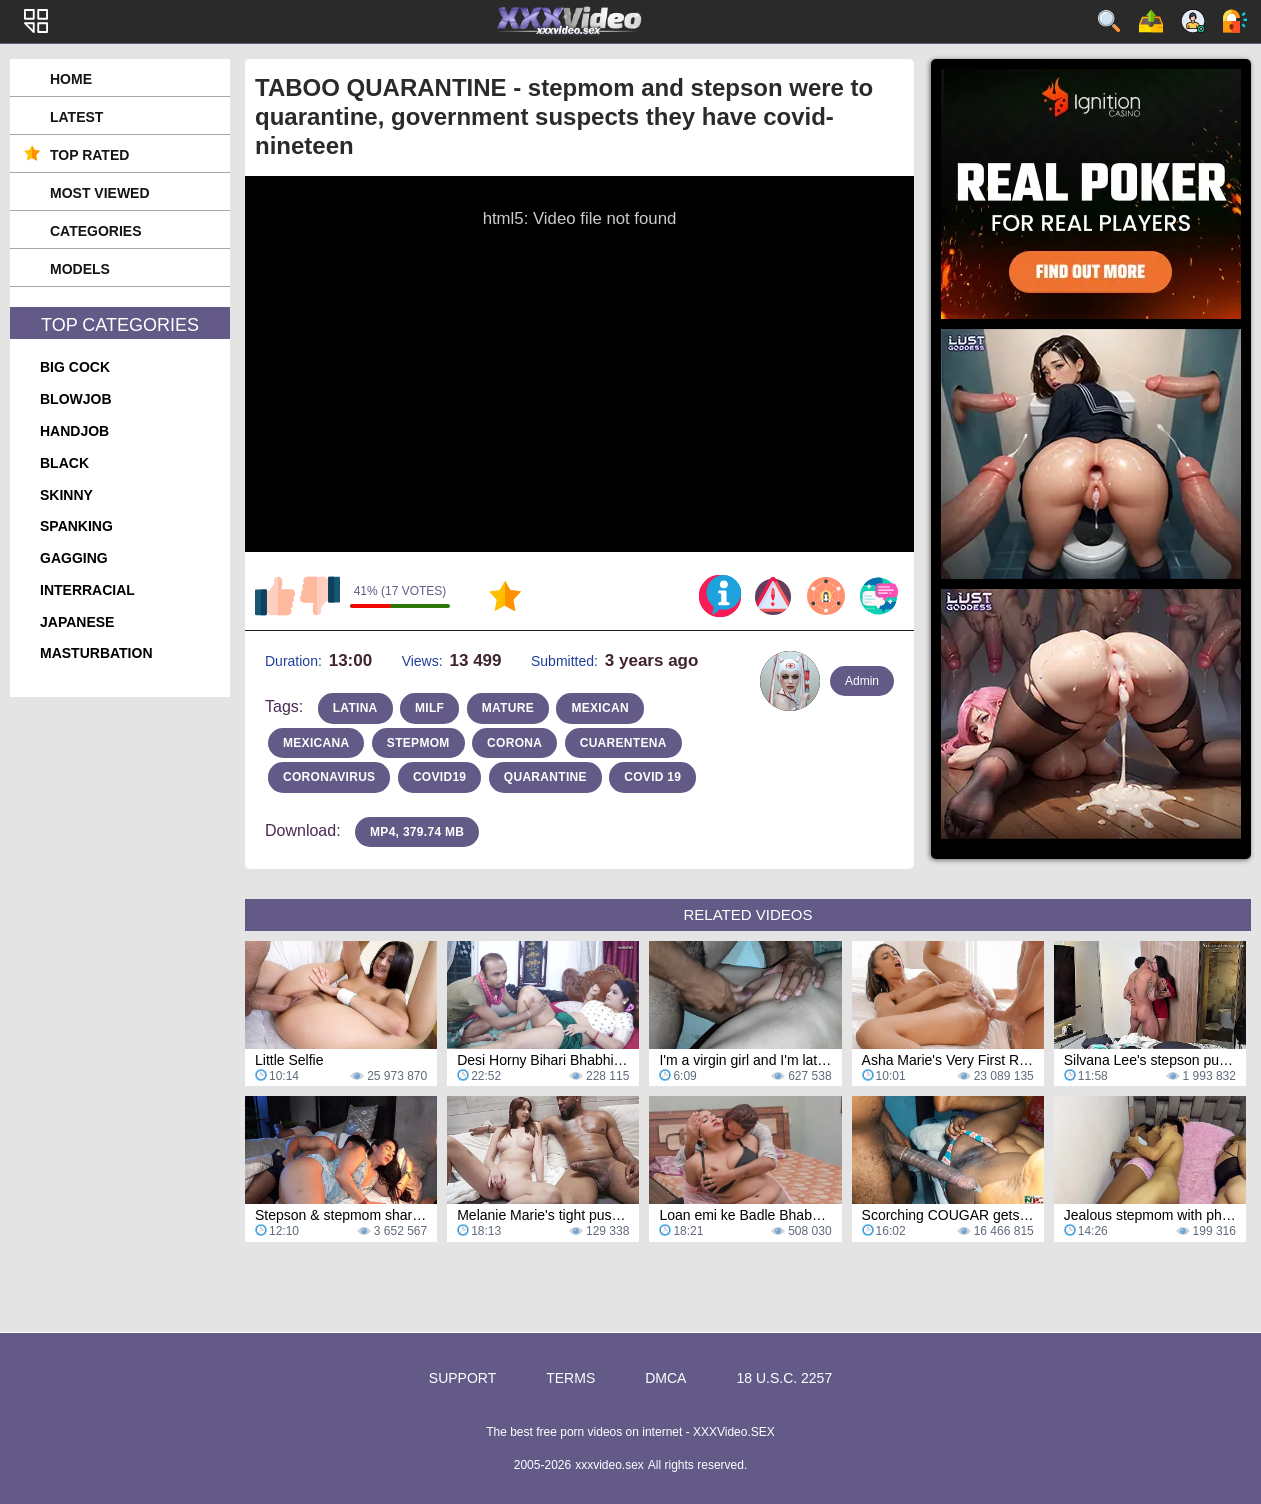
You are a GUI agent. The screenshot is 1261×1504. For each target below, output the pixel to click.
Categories (96, 231)
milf (429, 708)
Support (462, 1378)
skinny (66, 495)
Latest (76, 117)
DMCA (665, 1378)
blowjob (76, 399)
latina (355, 708)
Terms (570, 1378)
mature (508, 708)
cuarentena (623, 743)
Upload (1151, 21)
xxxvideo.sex (609, 1465)
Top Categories (120, 325)
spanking (76, 526)
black (64, 463)
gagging (74, 558)
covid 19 (652, 777)
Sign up (1193, 21)
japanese (77, 622)
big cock (75, 367)
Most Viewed (100, 193)
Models (80, 269)
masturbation (96, 653)
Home (71, 79)
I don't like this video (320, 596)
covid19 (439, 777)
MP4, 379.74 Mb (417, 832)
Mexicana (316, 743)
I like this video (275, 596)
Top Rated (89, 155)
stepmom (418, 743)
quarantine (545, 777)
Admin (862, 681)
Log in (1235, 21)
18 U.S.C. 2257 (784, 1378)
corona (514, 743)
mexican (599, 708)
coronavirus (329, 777)
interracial (87, 590)
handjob (74, 431)
